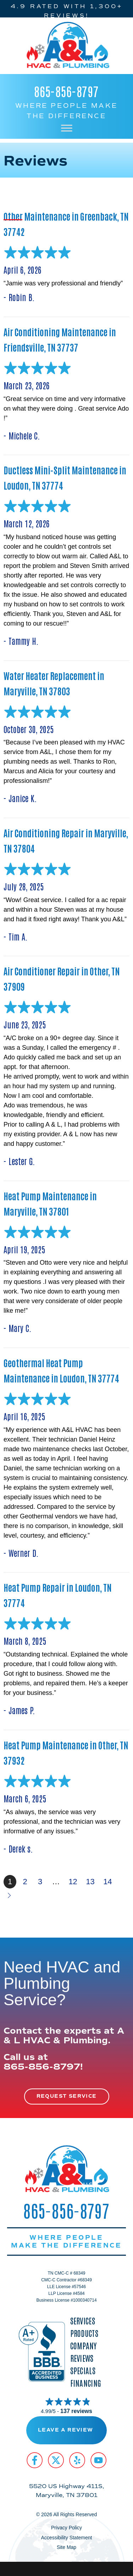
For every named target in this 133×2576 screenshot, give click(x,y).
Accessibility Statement (66, 2537)
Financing (85, 2383)
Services (82, 2320)
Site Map (66, 2547)
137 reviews (76, 2411)
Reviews (82, 2358)
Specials (82, 2370)
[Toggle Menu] (66, 128)
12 (72, 1881)
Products (84, 2333)
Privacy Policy (66, 2527)
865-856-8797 (66, 91)
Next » (10, 1895)
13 (90, 1881)
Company (83, 2345)
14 (107, 1881)
